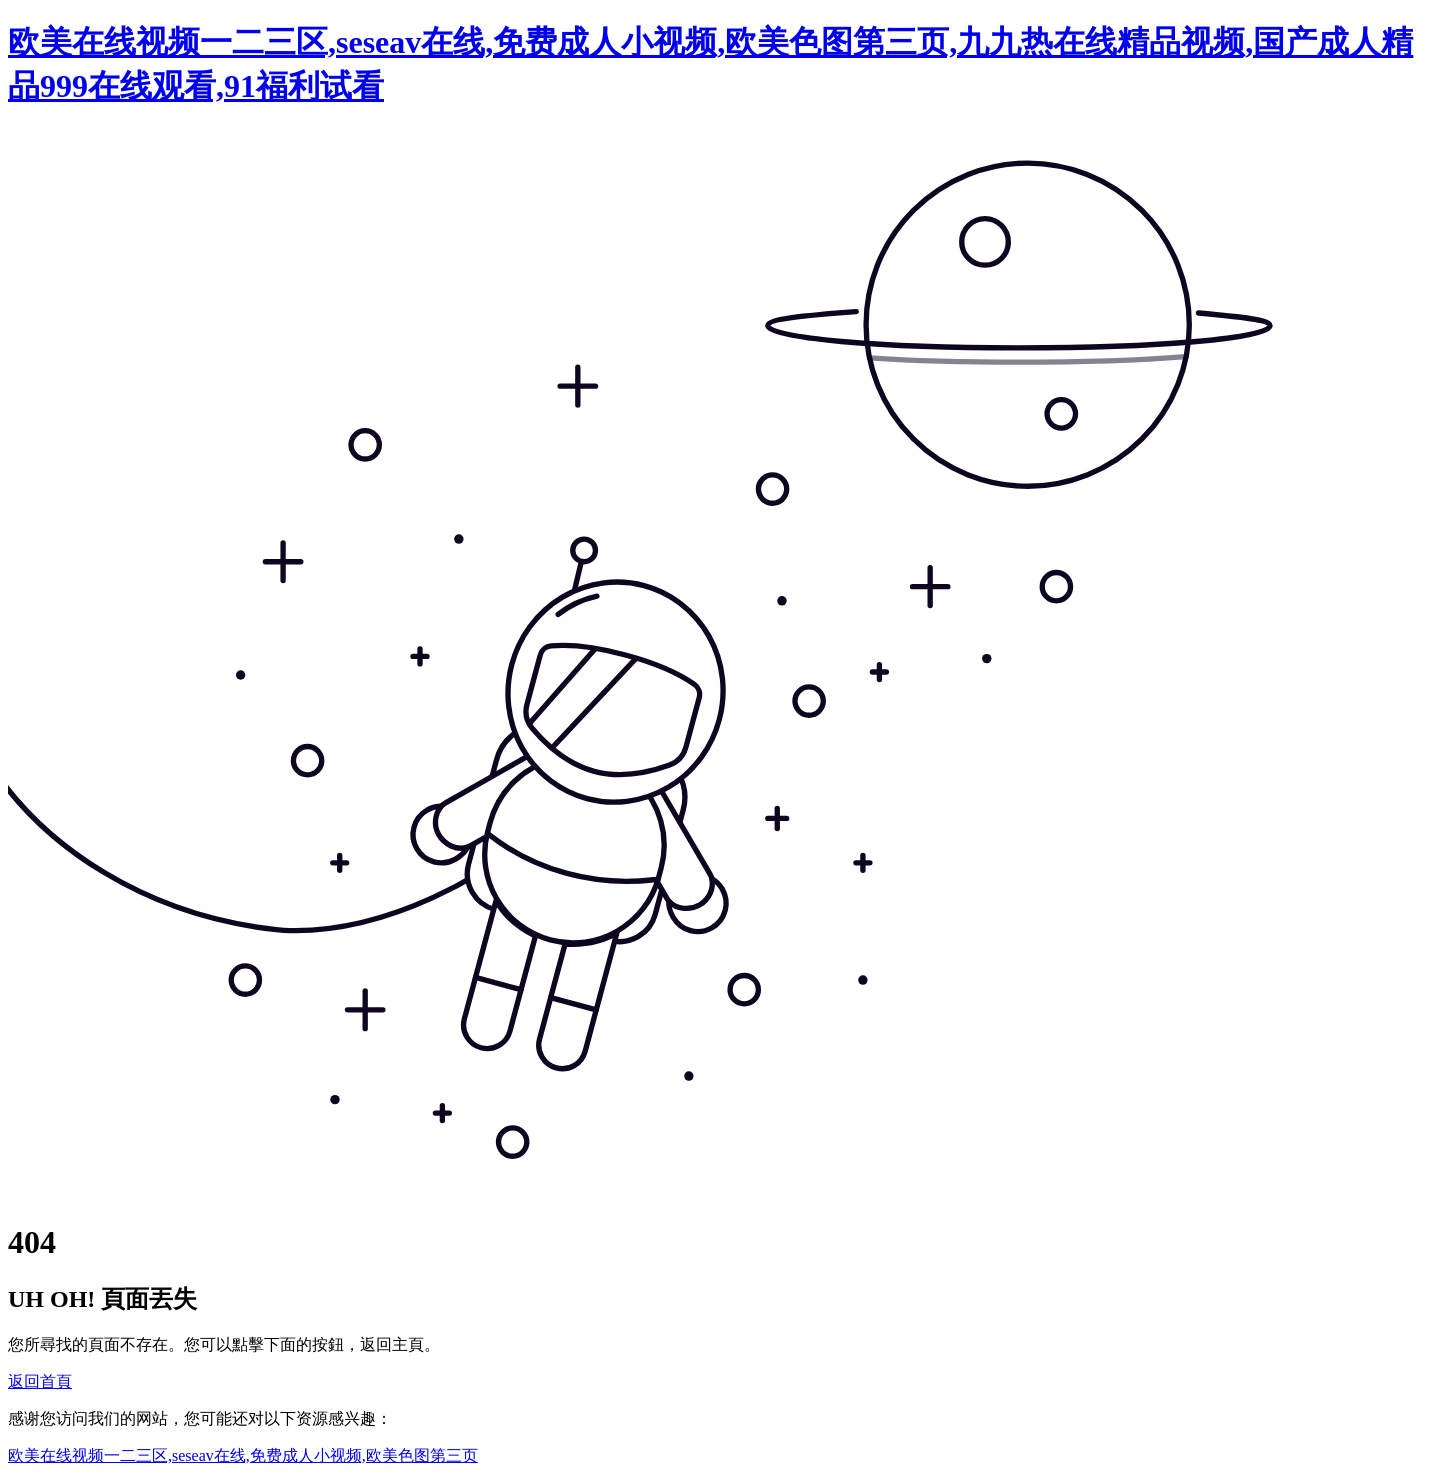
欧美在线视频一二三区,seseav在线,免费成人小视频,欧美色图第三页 (243, 1455)
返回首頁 (40, 1381)
